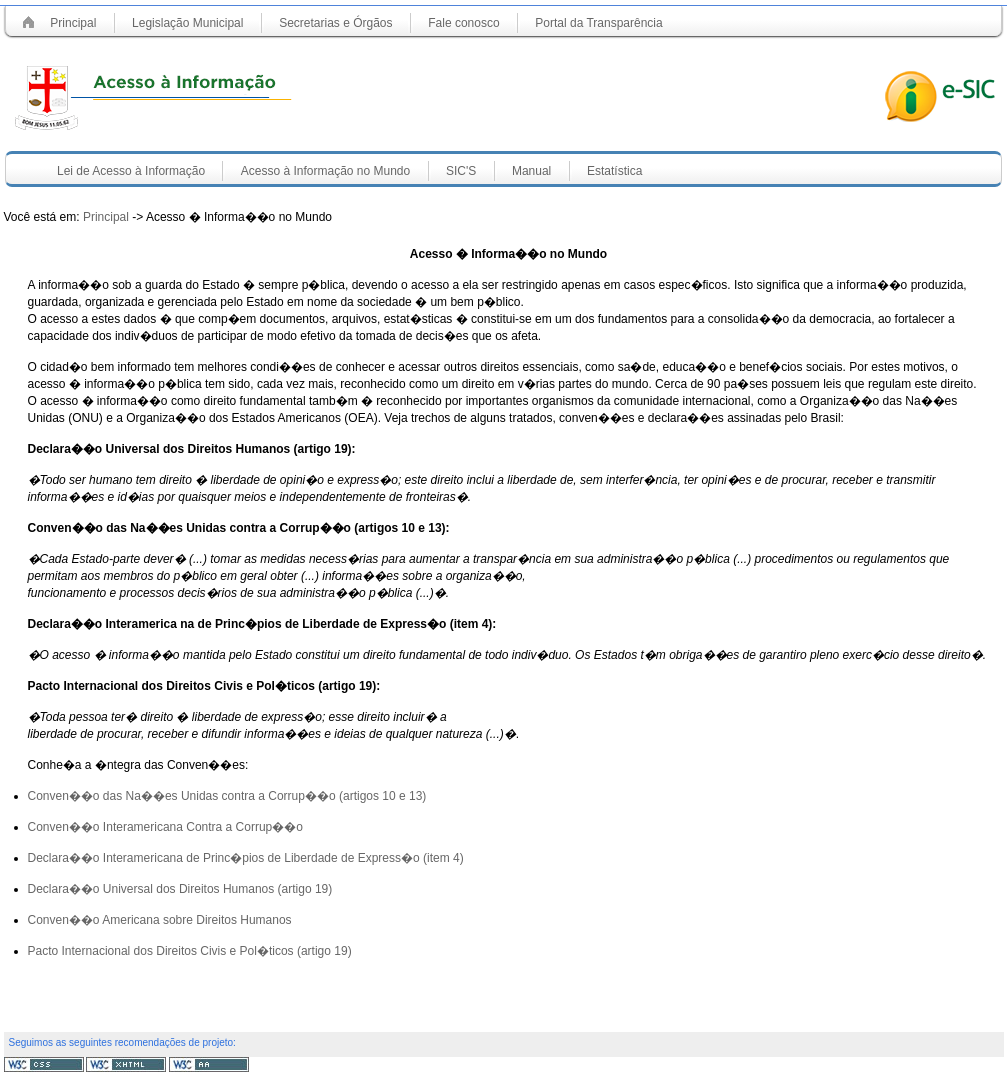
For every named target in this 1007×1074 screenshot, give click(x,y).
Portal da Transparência (598, 23)
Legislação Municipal (187, 23)
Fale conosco (463, 23)
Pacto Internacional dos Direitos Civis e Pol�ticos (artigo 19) (190, 951)
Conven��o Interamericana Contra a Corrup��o (165, 827)
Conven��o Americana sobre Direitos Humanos (160, 920)
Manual (531, 171)
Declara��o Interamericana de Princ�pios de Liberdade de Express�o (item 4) (246, 858)
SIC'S (461, 171)
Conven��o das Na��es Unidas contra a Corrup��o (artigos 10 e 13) (227, 796)
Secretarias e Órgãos (335, 23)
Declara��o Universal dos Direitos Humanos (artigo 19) (180, 889)
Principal (73, 23)
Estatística (614, 171)
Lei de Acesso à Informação (131, 171)
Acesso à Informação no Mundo (325, 171)
